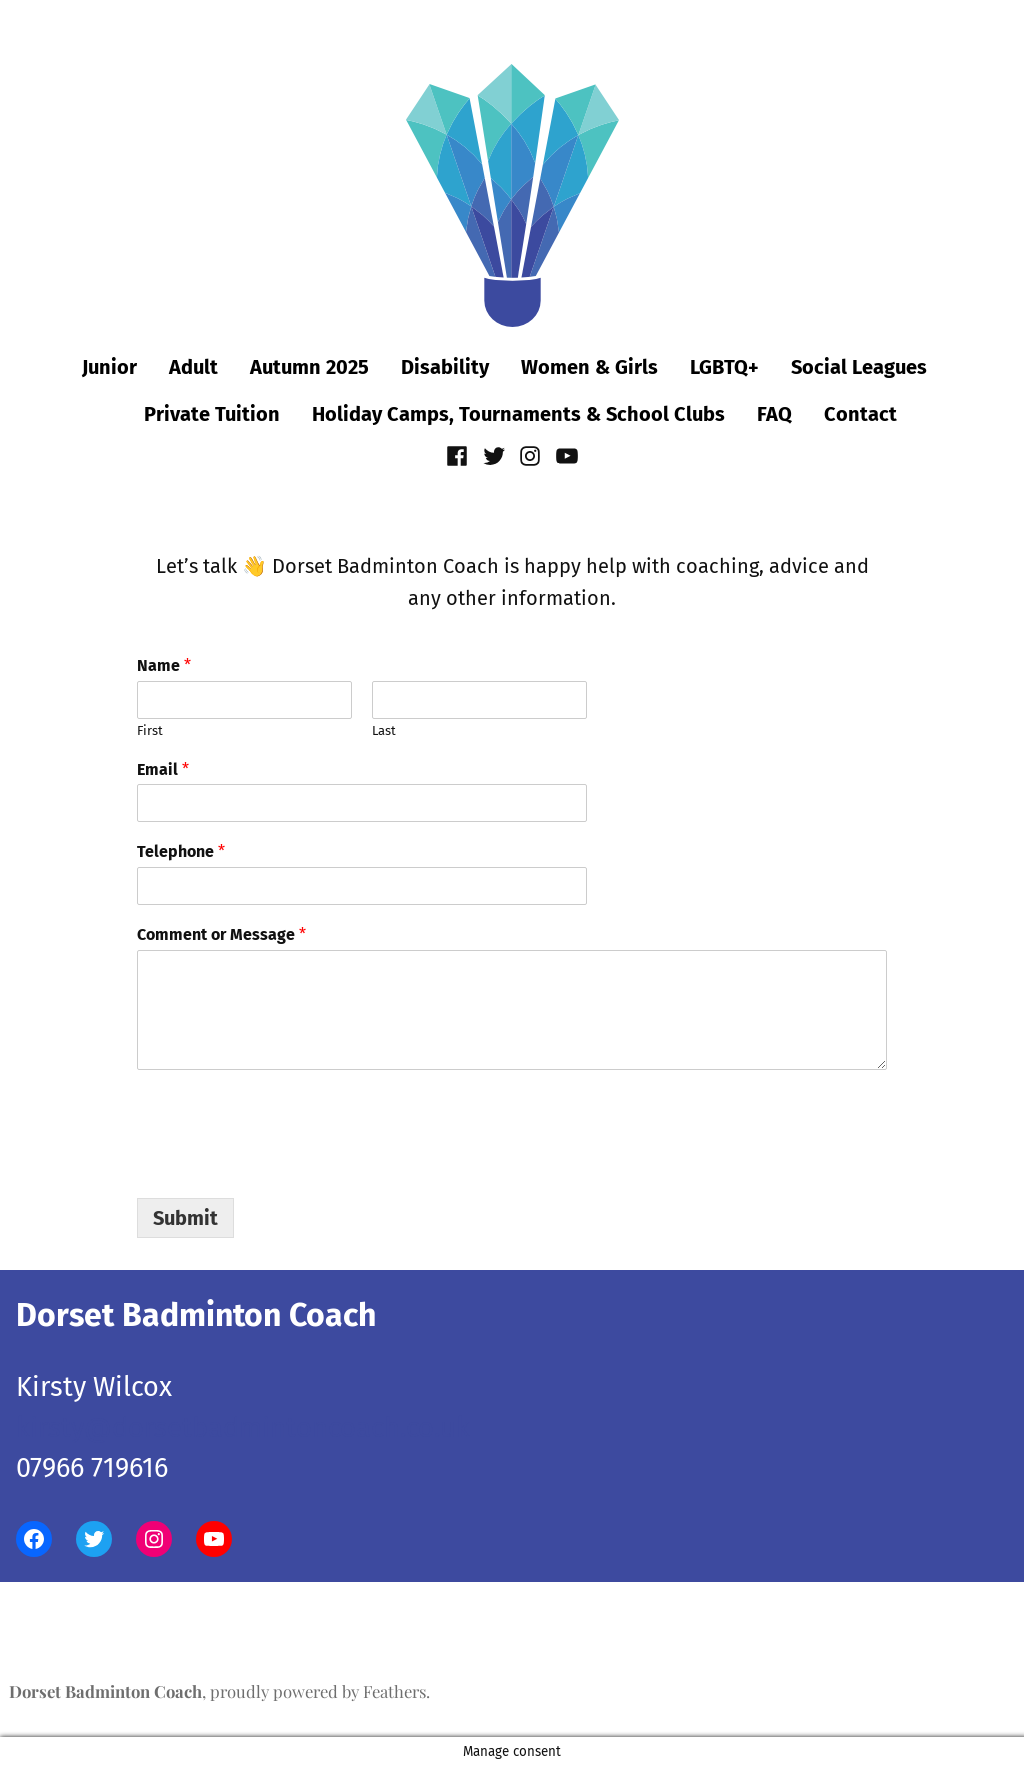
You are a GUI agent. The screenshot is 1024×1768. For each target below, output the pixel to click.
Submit (185, 1218)
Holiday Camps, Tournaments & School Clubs (518, 414)
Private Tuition (212, 414)
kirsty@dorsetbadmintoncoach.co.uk (243, 1428)
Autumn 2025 (309, 367)
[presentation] (289, 1165)
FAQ (774, 414)
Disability (445, 367)
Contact (860, 414)
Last (384, 730)
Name (164, 665)
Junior (109, 367)
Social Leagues (859, 367)
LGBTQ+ (724, 367)
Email (163, 769)
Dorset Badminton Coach (105, 1691)
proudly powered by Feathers (318, 1691)
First (150, 730)
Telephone (181, 851)
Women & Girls (589, 367)
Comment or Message (221, 934)
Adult (193, 367)
